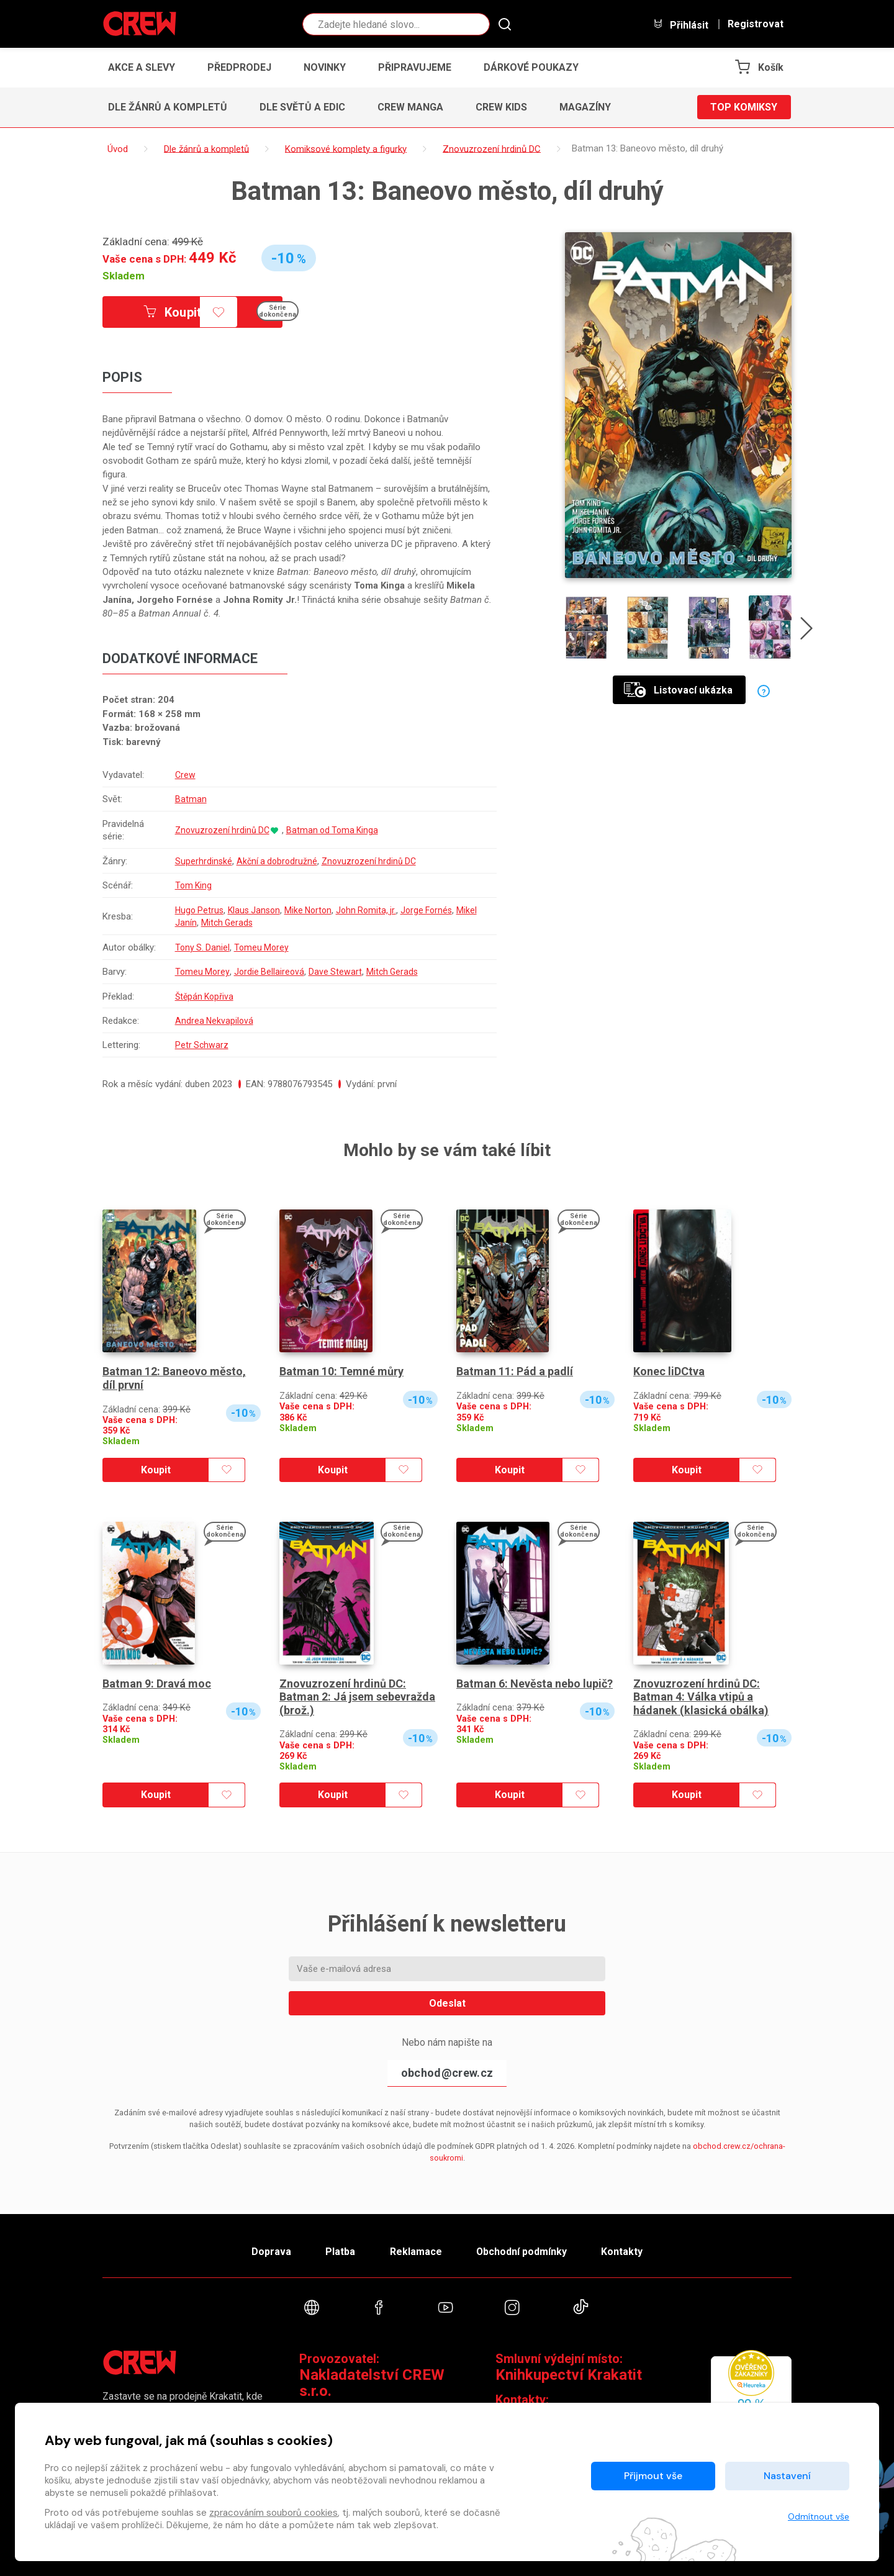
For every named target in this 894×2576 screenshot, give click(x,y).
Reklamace (415, 2251)
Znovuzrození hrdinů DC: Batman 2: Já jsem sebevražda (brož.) (357, 1697)
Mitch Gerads (250, 922)
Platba (340, 2251)
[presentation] (806, 631)
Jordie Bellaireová (270, 971)
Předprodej (239, 67)
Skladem (123, 275)
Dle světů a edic (302, 107)
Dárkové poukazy (531, 67)
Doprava (271, 2251)
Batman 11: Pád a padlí (514, 1371)
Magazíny (585, 107)
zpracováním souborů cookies (273, 2512)
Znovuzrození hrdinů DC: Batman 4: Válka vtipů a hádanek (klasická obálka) (701, 1697)
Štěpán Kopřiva (204, 996)
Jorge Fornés (437, 910)
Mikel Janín (196, 922)
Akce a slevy (141, 67)
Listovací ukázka (678, 690)
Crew (184, 774)
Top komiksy (743, 107)
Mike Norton (313, 910)
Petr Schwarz (201, 1045)
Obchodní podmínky (521, 2251)
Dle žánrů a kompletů (167, 107)
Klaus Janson (256, 910)
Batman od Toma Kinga (336, 830)
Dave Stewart (337, 971)
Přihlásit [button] (680, 24)
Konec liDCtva (669, 1371)
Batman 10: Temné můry (341, 1371)
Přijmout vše (653, 2475)
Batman (189, 799)
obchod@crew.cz (447, 2072)
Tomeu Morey (263, 947)
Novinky (325, 67)
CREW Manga (410, 107)
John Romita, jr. (374, 910)
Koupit (172, 312)
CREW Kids (501, 107)
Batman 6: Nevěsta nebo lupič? (534, 1683)
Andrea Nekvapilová (214, 1020)
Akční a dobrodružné (278, 861)
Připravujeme (414, 67)
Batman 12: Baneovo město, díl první (174, 1378)
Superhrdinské (203, 861)
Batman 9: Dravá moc (156, 1683)
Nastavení (787, 2475)
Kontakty (622, 2251)
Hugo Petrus (199, 910)
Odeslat (447, 2003)
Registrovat (755, 24)
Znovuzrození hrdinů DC (223, 830)
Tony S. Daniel (202, 947)
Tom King (193, 885)
